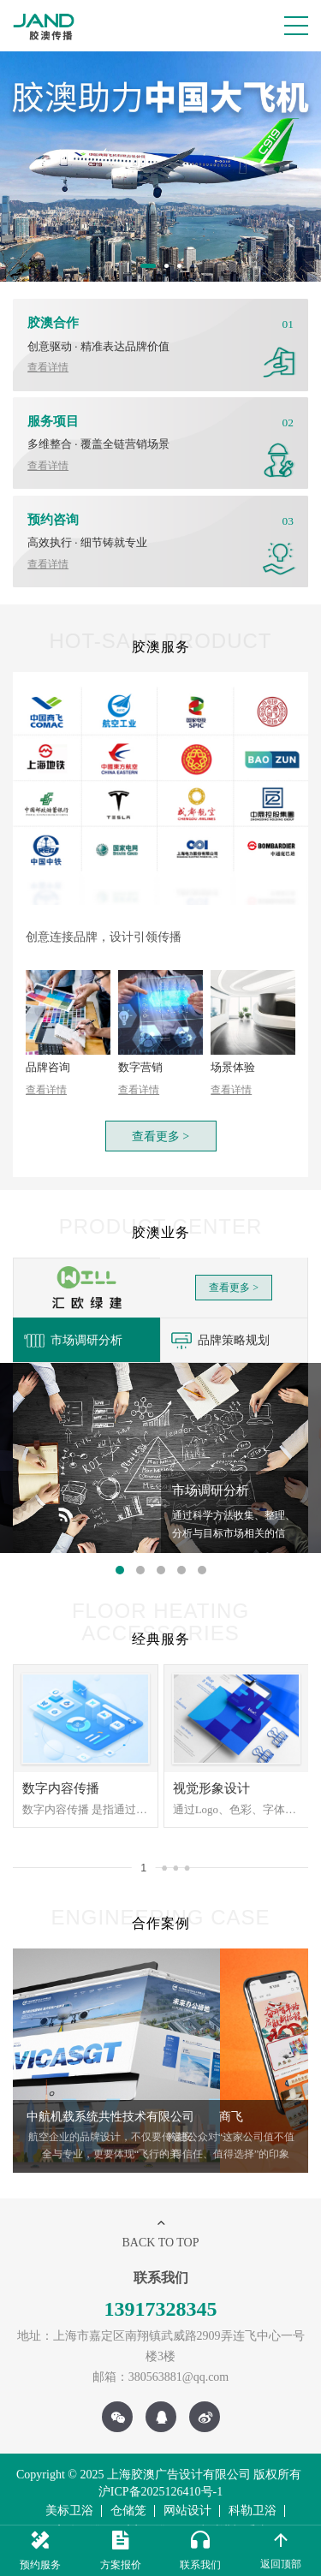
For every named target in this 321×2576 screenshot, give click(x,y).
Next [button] (300, 2115)
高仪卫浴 (78, 2509)
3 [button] (181, 268)
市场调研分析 (68, 1319)
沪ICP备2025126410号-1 (160, 2470)
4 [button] (181, 1548)
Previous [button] (20, 2115)
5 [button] (202, 1548)
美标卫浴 (69, 2489)
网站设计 (187, 2489)
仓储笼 (128, 2489)
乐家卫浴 (143, 2509)
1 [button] (144, 268)
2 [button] (168, 268)
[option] (160, 166)
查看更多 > (160, 1116)
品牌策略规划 (215, 1319)
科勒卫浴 (252, 2489)
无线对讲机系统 (226, 2509)
